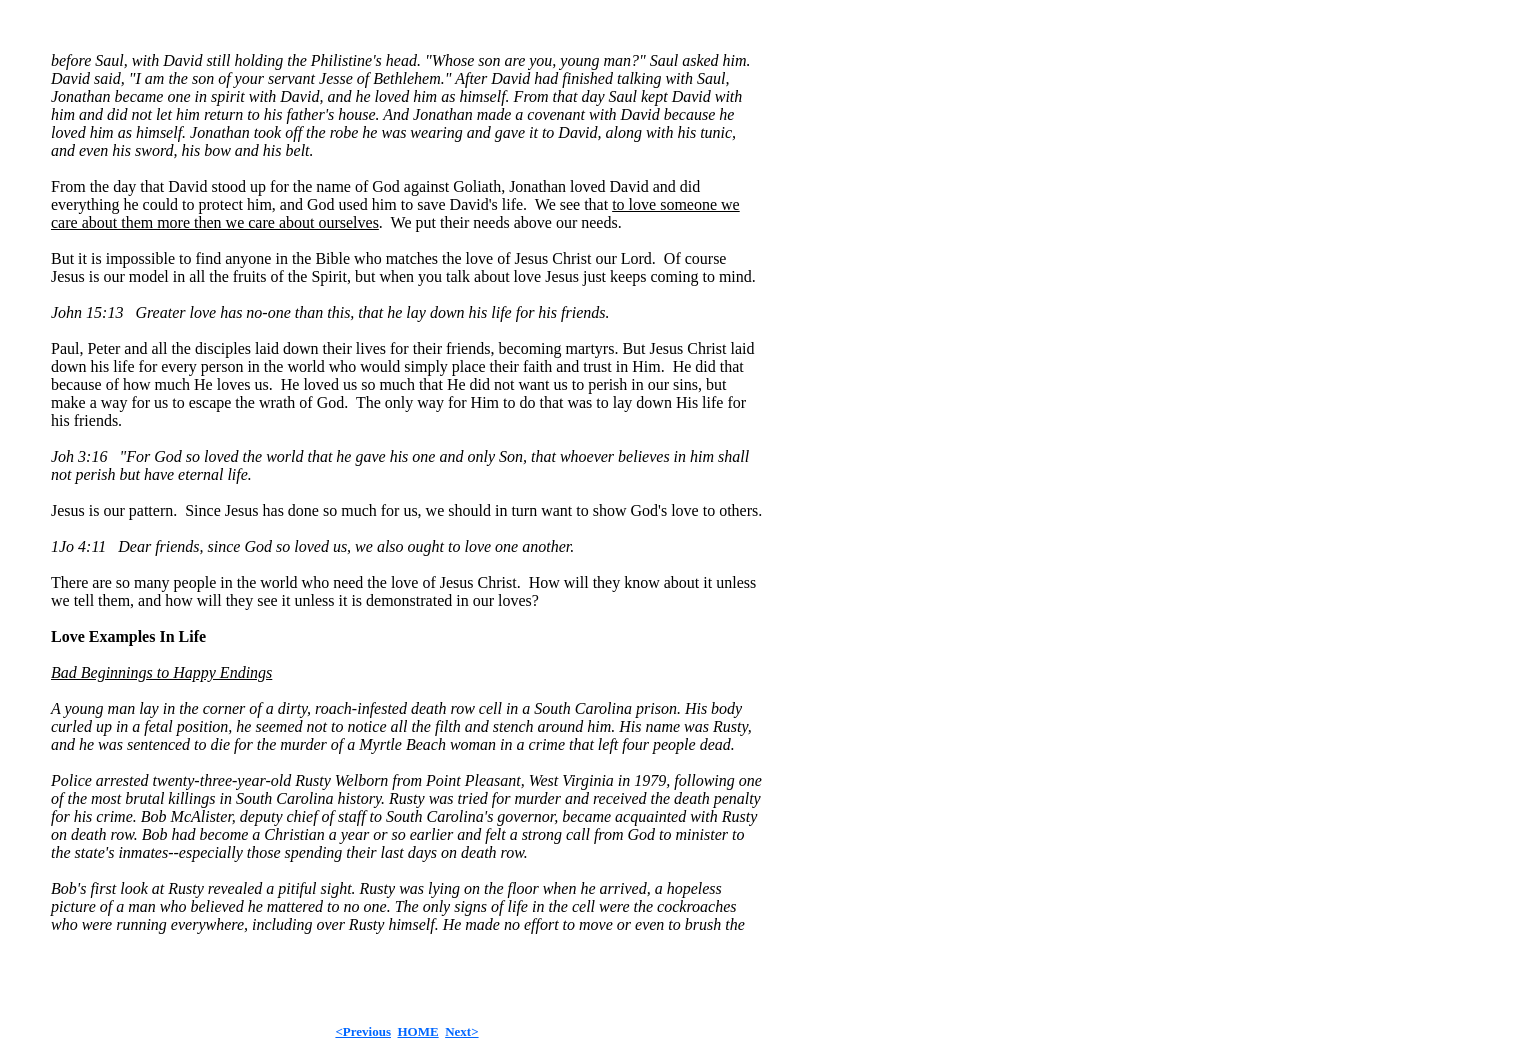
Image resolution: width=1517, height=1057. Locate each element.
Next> (461, 1031)
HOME (417, 1031)
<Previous (363, 1031)
